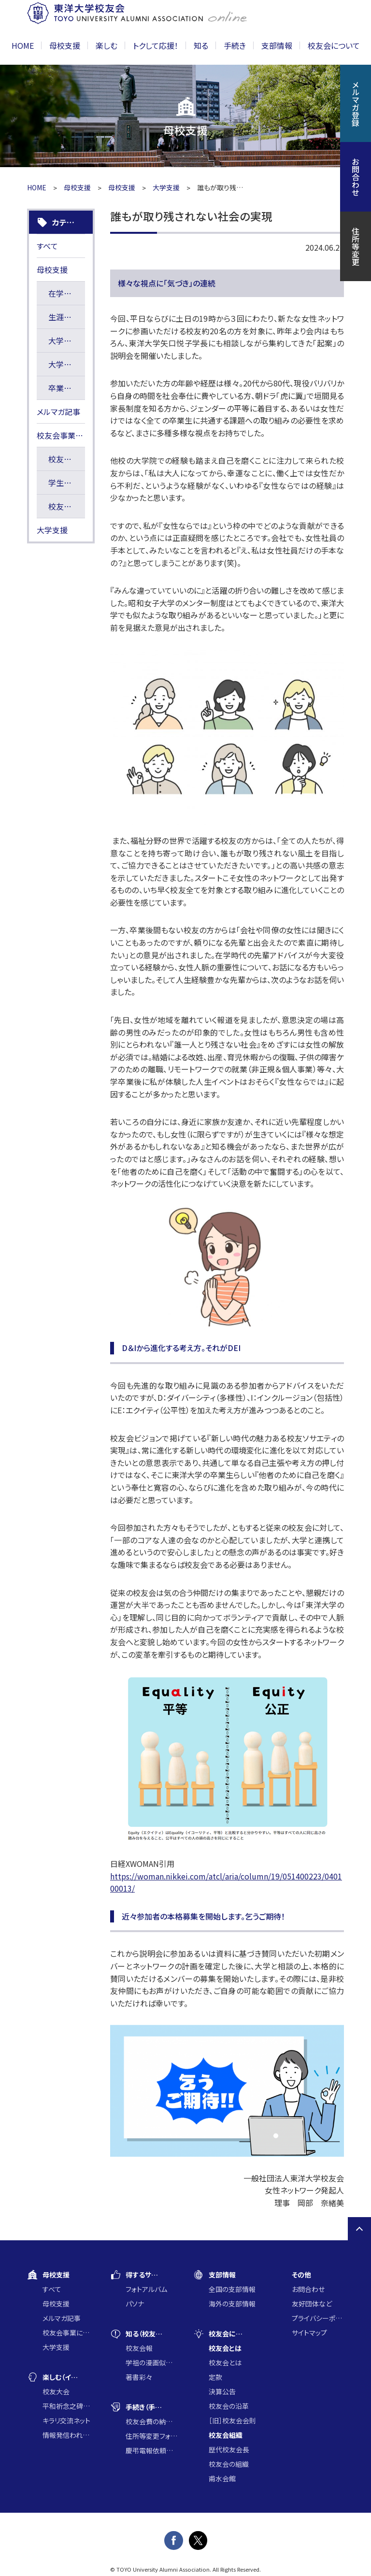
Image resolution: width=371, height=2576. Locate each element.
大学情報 (63, 340)
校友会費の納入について (152, 2421)
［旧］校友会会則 (232, 2420)
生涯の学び (66, 317)
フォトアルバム (146, 2289)
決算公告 (222, 2391)
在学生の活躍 (66, 293)
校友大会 (56, 2391)
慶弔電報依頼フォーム (152, 2450)
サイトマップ (309, 2332)
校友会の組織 (229, 2464)
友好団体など (312, 2303)
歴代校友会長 (229, 2449)
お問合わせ (308, 2289)
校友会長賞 (66, 506)
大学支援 (166, 187)
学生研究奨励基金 (66, 482)
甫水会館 (222, 2478)
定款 (215, 2377)
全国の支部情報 (232, 2289)
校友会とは (225, 2362)
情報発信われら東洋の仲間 (69, 2435)
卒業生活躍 (66, 388)
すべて (47, 246)
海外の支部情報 (232, 2303)
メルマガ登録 (355, 103)
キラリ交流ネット (66, 2420)
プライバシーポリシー (318, 2318)
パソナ (135, 2303)
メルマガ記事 (58, 411)
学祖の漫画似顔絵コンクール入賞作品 (152, 2362)
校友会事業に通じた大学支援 (61, 435)
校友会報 (139, 2348)
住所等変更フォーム (152, 2436)
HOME (23, 45)
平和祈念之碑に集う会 (69, 2406)
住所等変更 (355, 246)
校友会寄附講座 (66, 459)
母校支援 (77, 187)
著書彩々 (139, 2377)
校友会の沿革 (229, 2406)
